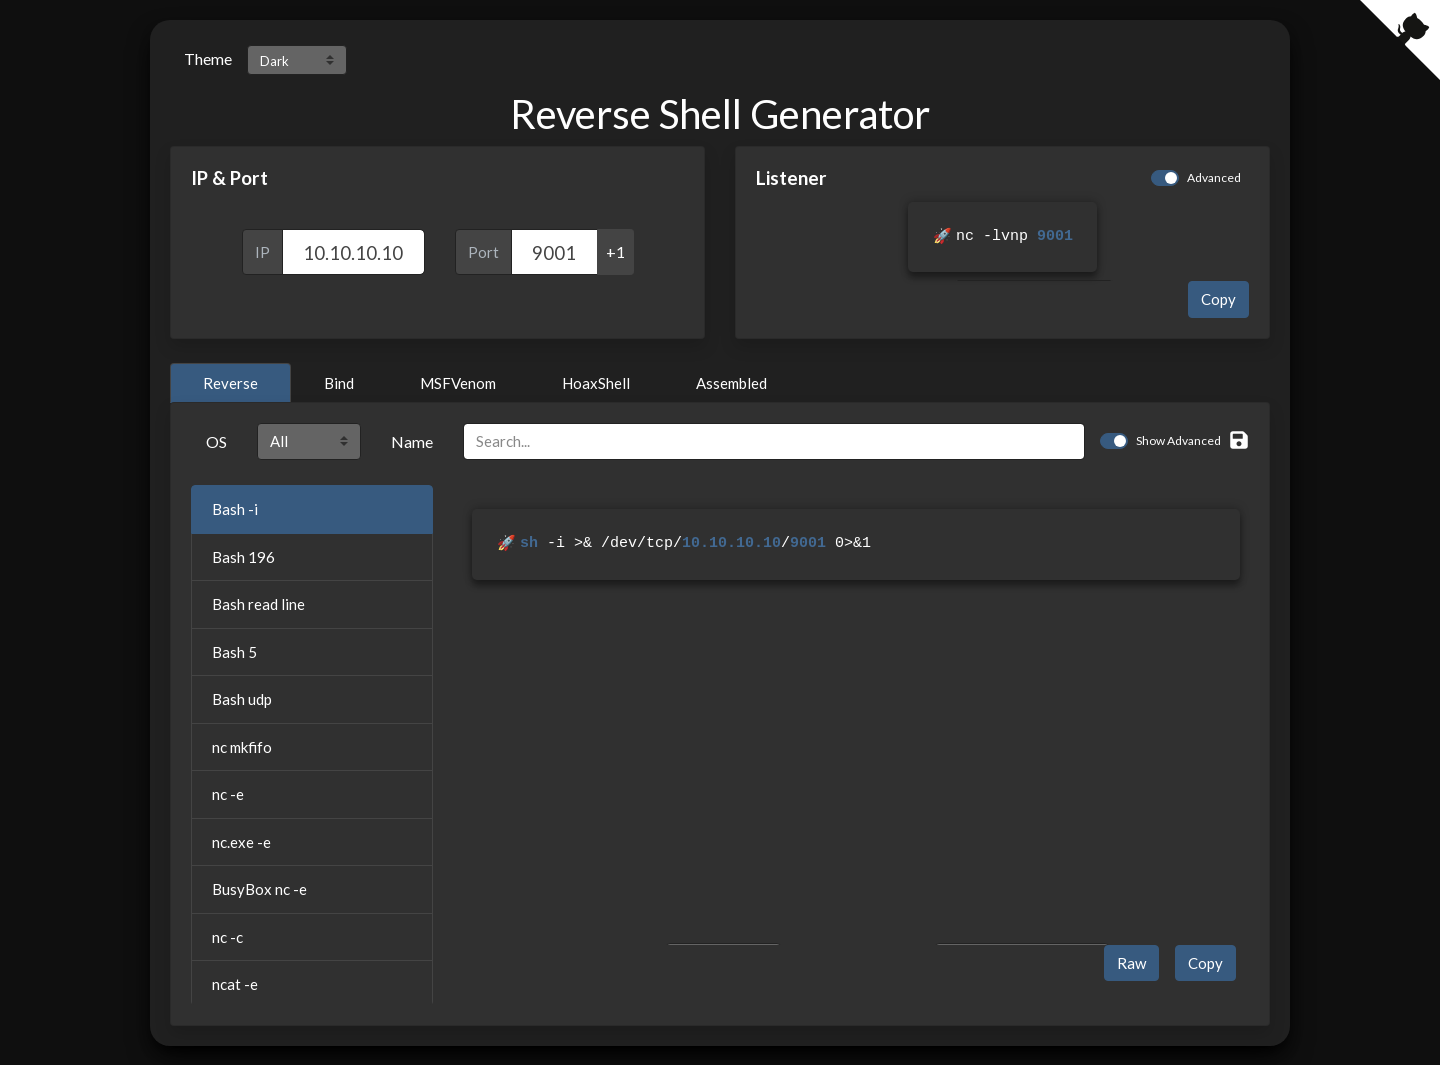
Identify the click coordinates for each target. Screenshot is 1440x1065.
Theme (208, 58)
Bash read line (258, 603)
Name (412, 440)
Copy (1218, 298)
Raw (1131, 962)
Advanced (1214, 177)
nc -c (227, 936)
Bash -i (235, 508)
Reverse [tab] (230, 382)
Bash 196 (243, 556)
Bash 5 (234, 651)
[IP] (353, 252)
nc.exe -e (241, 841)
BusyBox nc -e (259, 888)
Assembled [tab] (731, 382)
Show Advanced (1178, 439)
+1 (615, 251)
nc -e (228, 793)
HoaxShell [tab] (596, 382)
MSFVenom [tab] (458, 382)
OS (216, 440)
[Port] (554, 252)
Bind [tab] (339, 382)
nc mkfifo (242, 746)
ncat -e (235, 983)
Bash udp (242, 698)
